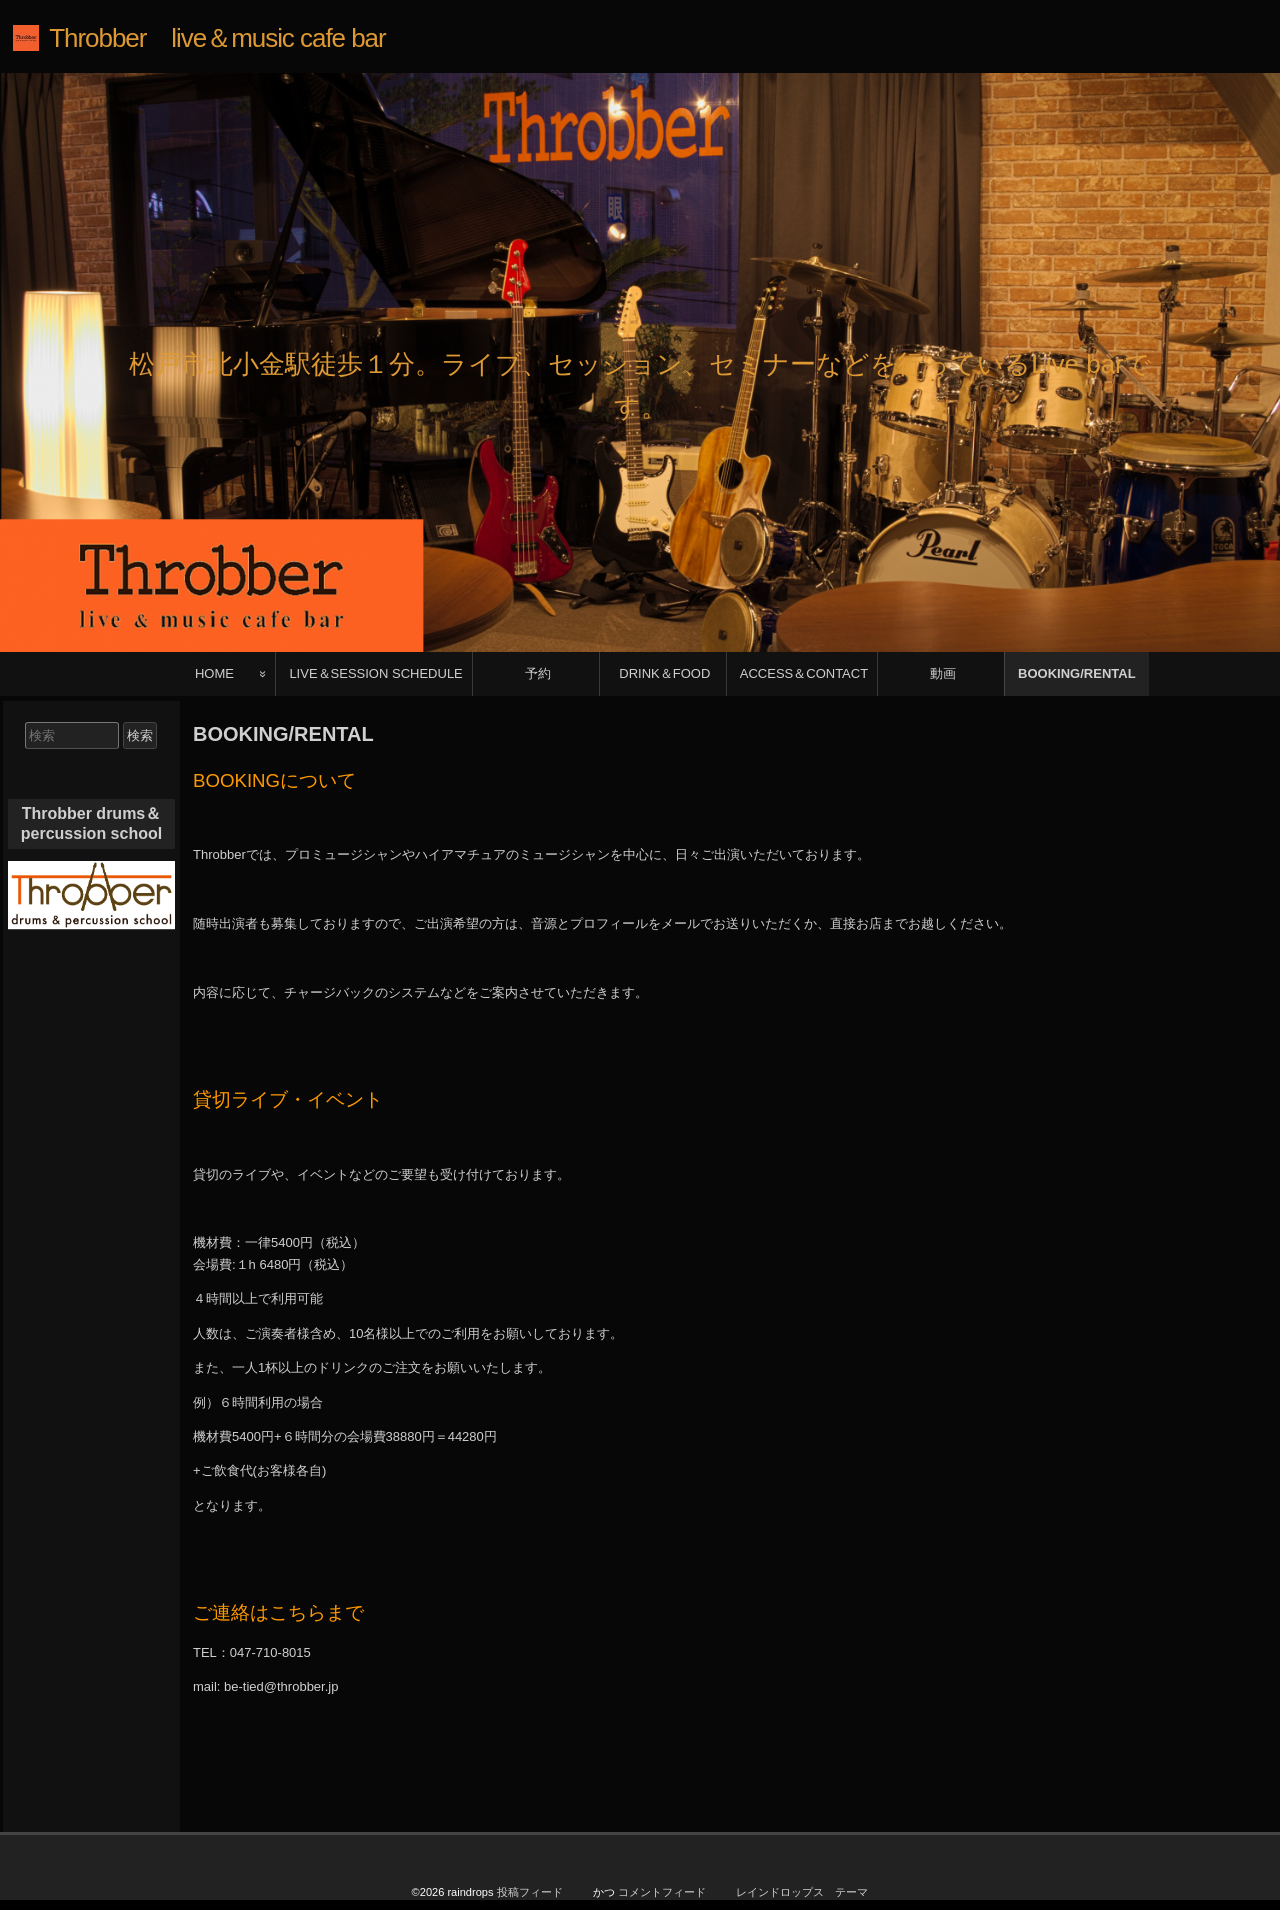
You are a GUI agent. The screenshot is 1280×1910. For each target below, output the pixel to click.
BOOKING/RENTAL (1076, 673)
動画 (943, 673)
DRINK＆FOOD (664, 673)
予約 (538, 673)
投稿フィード (530, 1892)
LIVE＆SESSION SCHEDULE (375, 673)
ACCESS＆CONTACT (804, 673)
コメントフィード (662, 1892)
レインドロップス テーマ (802, 1892)
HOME (214, 673)
